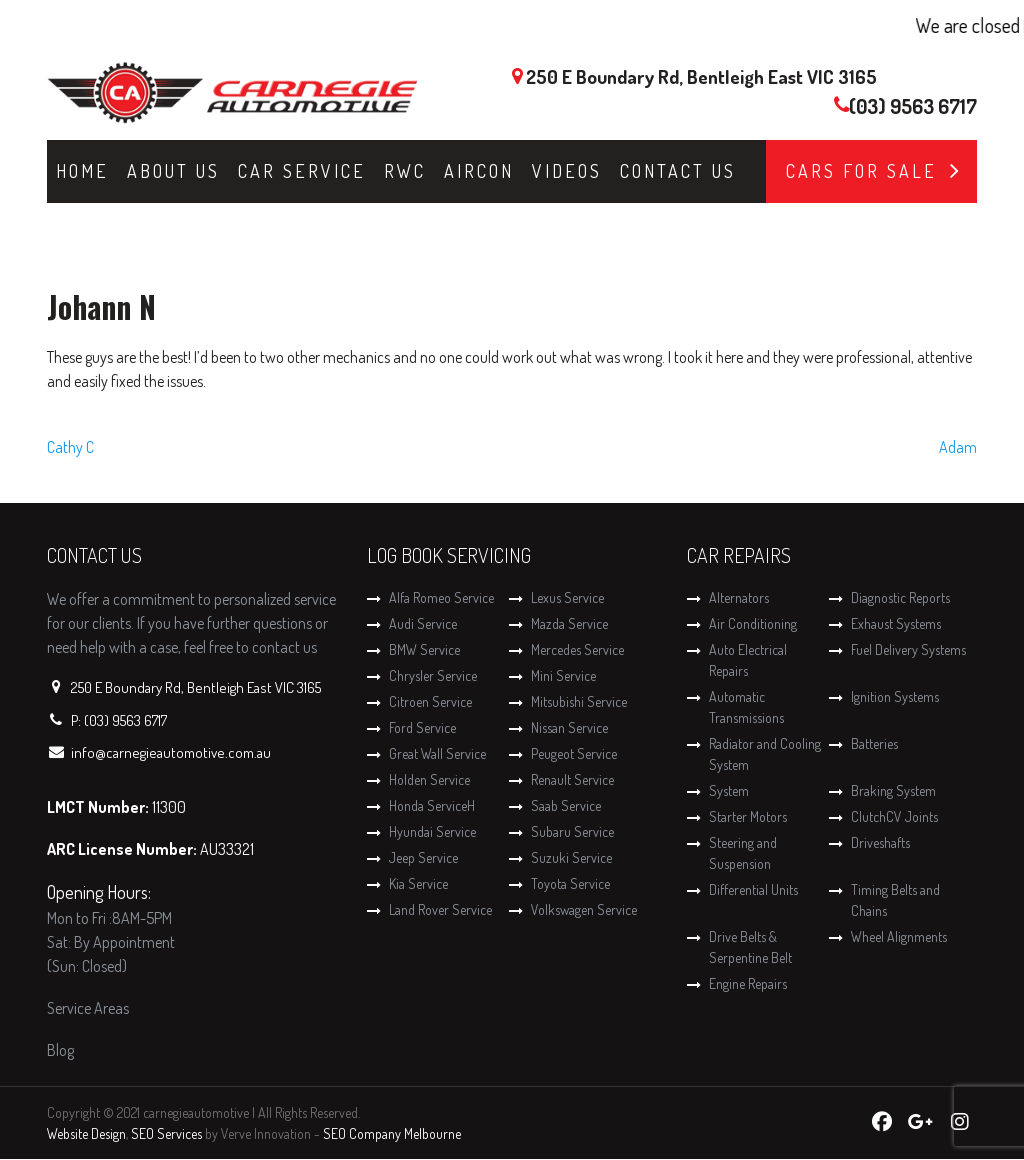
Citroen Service (430, 701)
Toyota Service (570, 883)
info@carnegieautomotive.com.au (171, 752)
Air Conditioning (753, 623)
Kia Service (418, 883)
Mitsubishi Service (579, 701)
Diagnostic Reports (900, 597)
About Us (173, 171)
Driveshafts (880, 842)
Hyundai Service (432, 831)
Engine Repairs (748, 983)
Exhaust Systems (896, 623)
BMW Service (424, 649)
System (729, 790)
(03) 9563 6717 (913, 106)
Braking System (893, 790)
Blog (60, 1050)
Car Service (302, 171)
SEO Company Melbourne (392, 1133)
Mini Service (563, 675)
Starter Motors (748, 816)
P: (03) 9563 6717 (119, 720)
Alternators (739, 597)
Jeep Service (423, 857)
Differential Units (753, 889)
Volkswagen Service (584, 909)
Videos (567, 171)
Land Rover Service (440, 909)
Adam (958, 447)
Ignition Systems (895, 696)
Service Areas (88, 1008)
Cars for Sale (861, 171)
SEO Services (166, 1133)
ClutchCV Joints (894, 816)
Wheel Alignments (899, 936)
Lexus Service (567, 597)
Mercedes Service (577, 649)
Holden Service (429, 779)
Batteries (874, 743)
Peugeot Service (574, 753)
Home (82, 171)
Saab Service (566, 805)
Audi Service (423, 623)
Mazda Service (569, 623)
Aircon (479, 171)
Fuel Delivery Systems (908, 649)
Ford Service (422, 727)
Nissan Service (569, 727)
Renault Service (572, 779)
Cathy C (70, 447)
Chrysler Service (433, 675)
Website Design (86, 1133)
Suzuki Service (571, 857)
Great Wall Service (437, 753)
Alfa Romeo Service (441, 597)
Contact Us (678, 171)
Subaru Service (572, 831)
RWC (405, 171)
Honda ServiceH (432, 805)
